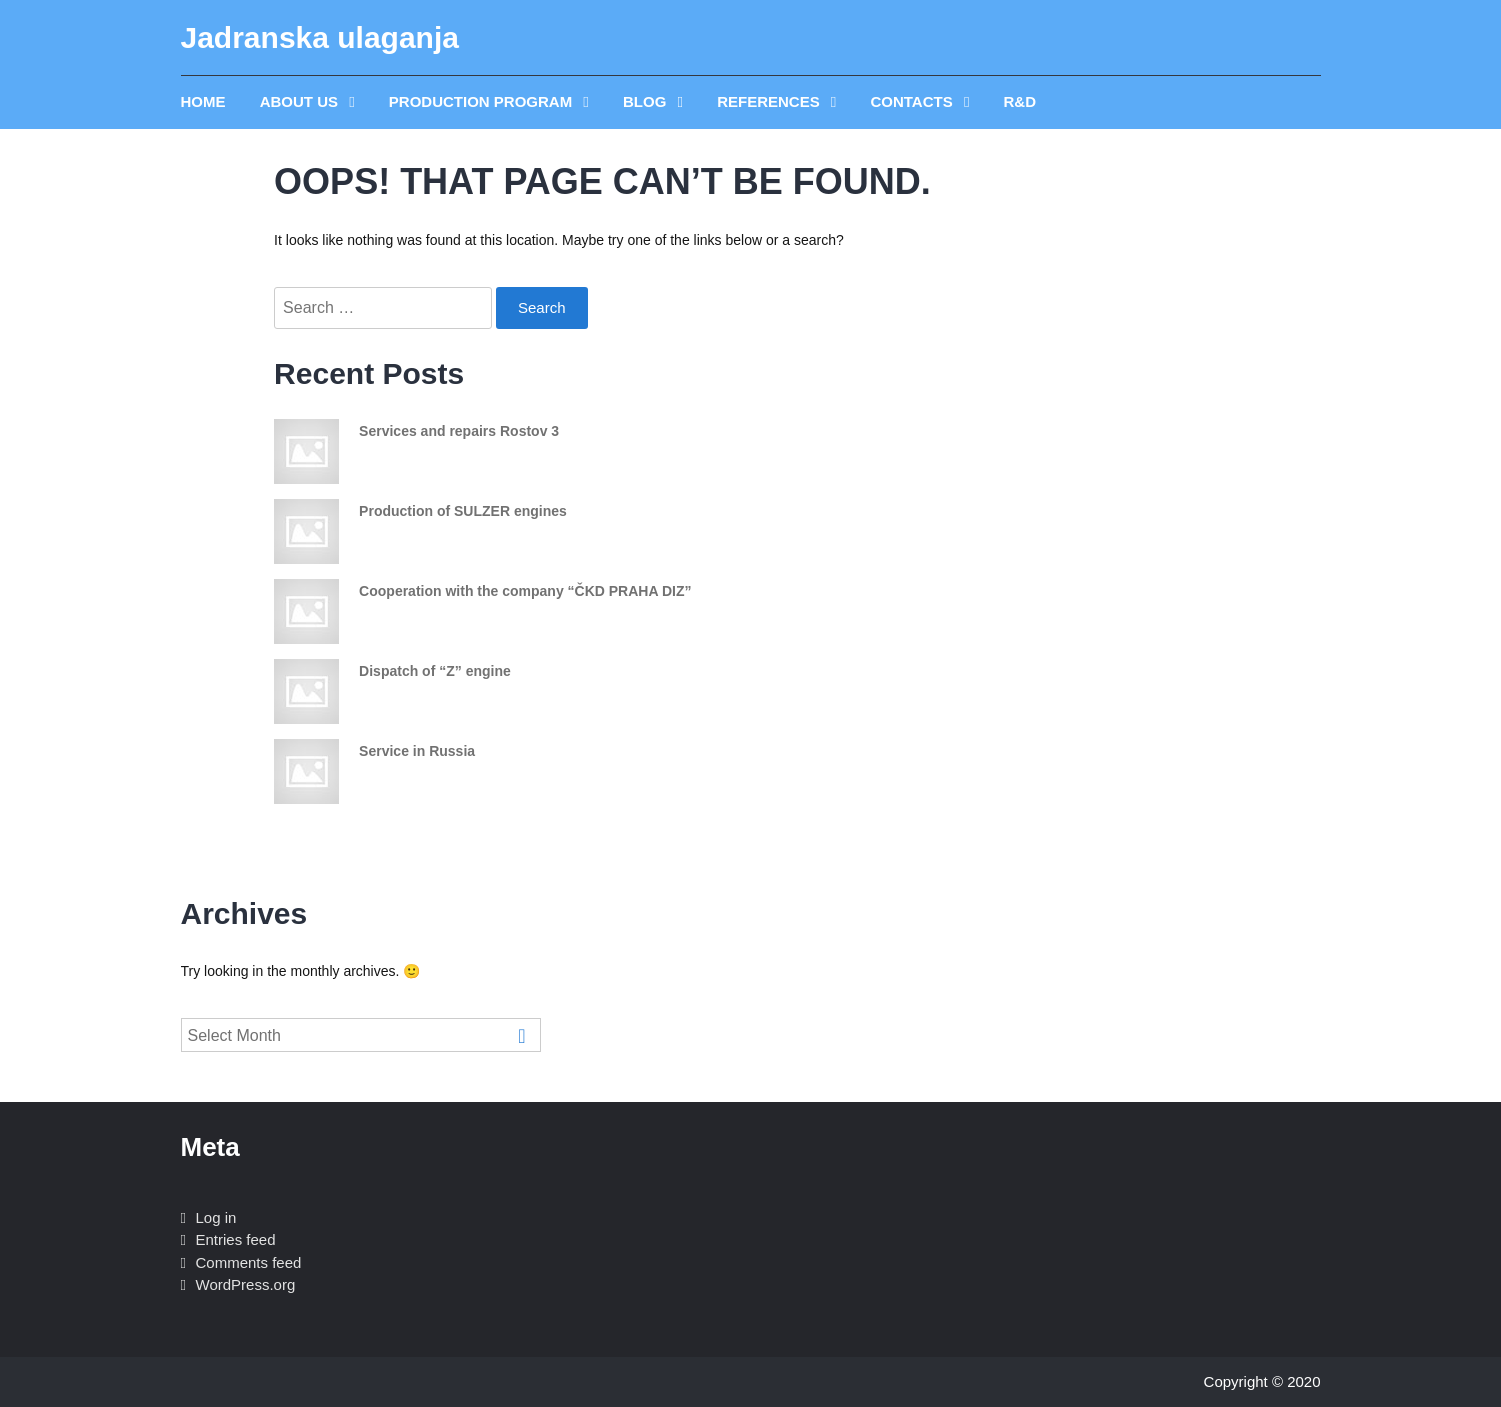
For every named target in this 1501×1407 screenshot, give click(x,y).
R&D (1020, 101)
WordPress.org (246, 1284)
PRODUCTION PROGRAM (483, 101)
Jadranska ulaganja (320, 37)
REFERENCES (770, 101)
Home (203, 101)
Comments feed (249, 1262)
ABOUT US (301, 101)
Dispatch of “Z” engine (435, 671)
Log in (216, 1217)
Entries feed (236, 1239)
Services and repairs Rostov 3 (459, 431)
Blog (647, 101)
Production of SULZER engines (463, 511)
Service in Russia (417, 751)
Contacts (913, 101)
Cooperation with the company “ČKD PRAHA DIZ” (525, 591)
